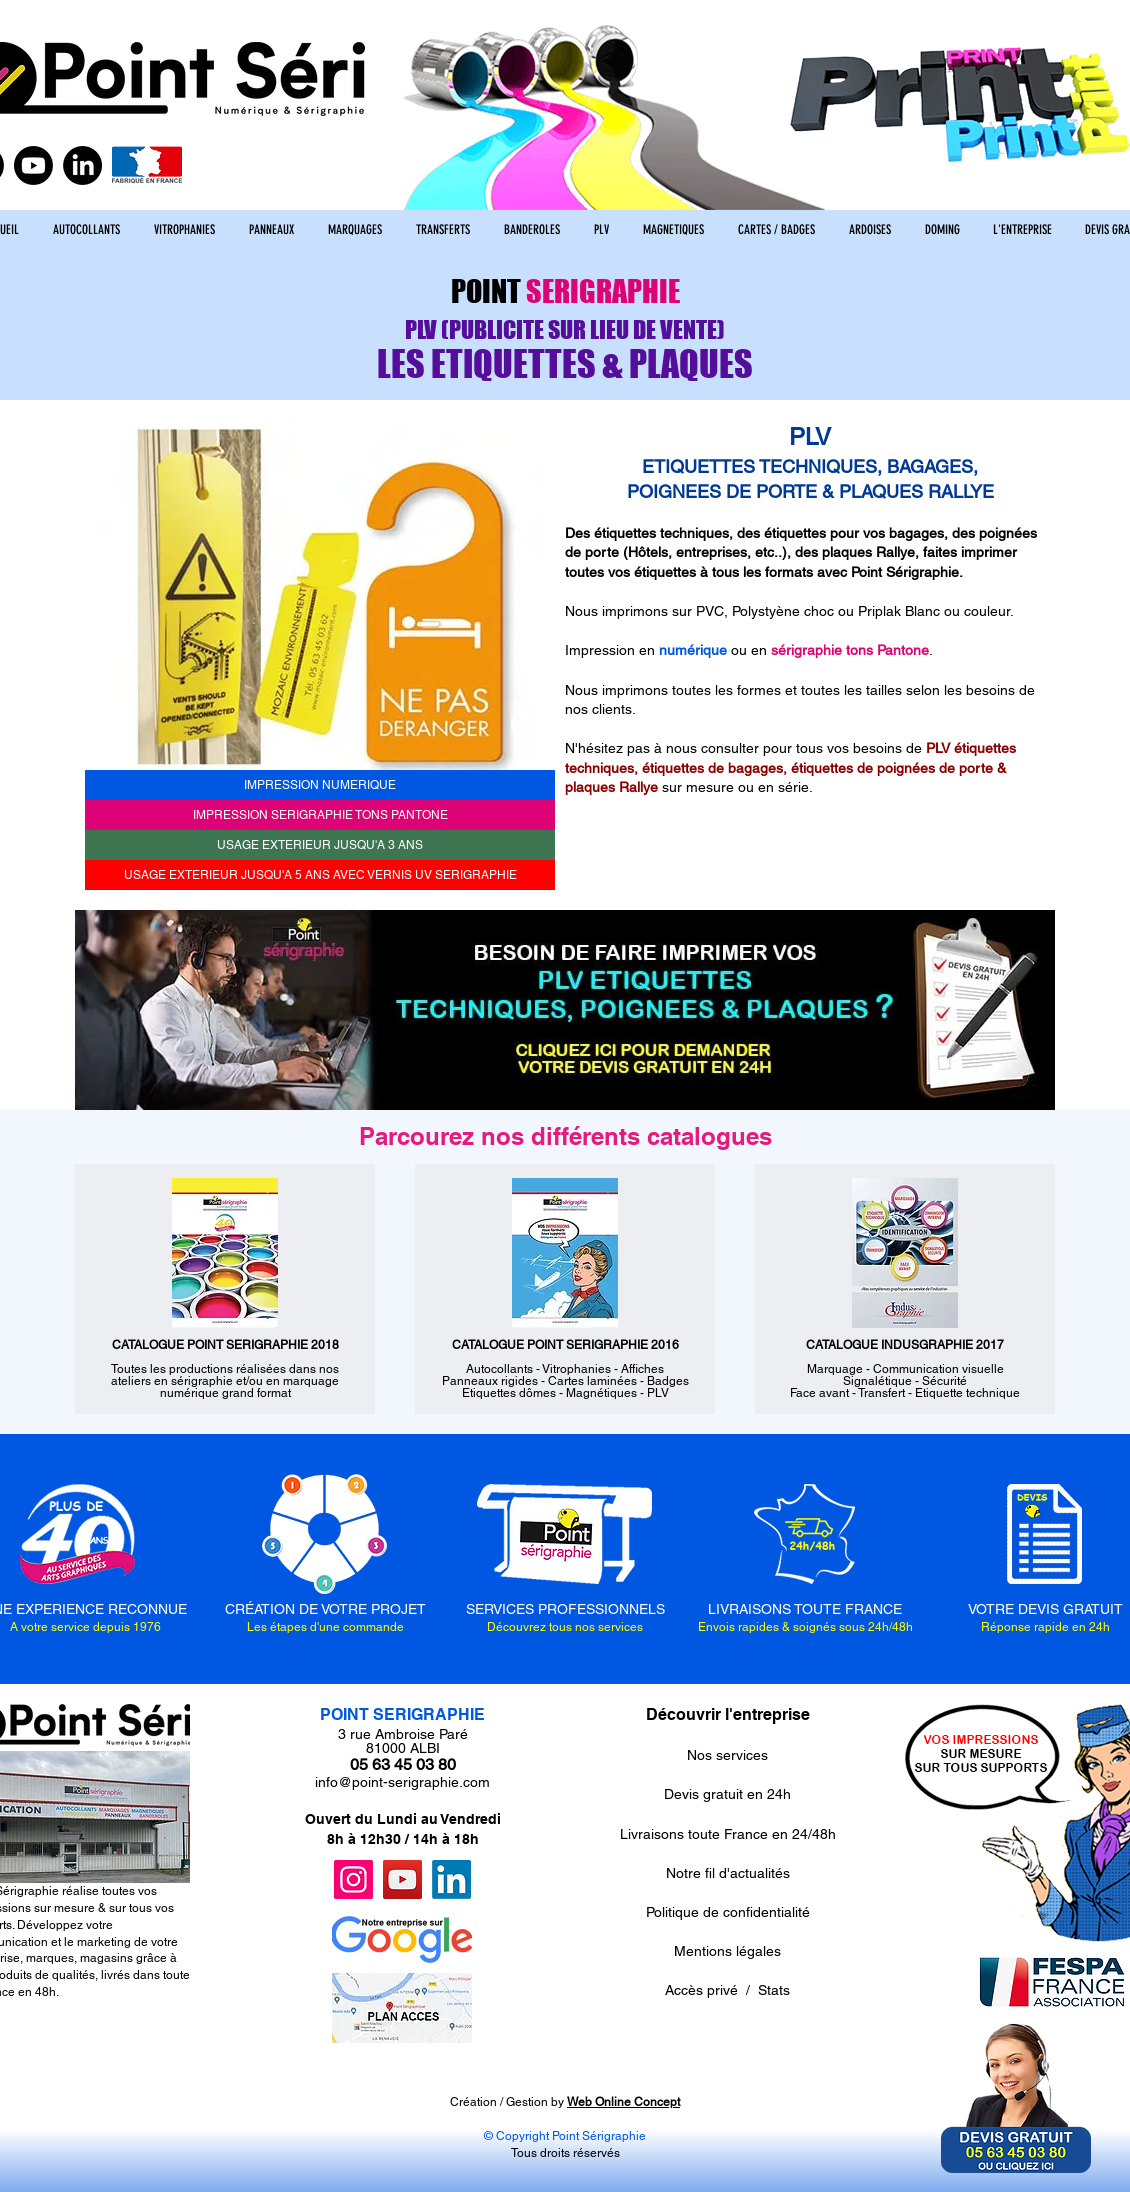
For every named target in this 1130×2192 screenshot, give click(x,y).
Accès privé (701, 1990)
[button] (320, 595)
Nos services (727, 1755)
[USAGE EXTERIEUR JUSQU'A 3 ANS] (320, 845)
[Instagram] (353, 1879)
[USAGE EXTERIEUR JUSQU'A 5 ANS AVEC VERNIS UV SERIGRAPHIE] (320, 875)
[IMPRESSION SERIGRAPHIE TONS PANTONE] (320, 815)
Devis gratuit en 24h (727, 1794)
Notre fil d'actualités (728, 1873)
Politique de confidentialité (728, 1912)
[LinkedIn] (82, 165)
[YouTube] (402, 1879)
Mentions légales (727, 1951)
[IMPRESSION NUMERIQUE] (320, 785)
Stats (774, 1990)
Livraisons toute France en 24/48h (728, 1834)
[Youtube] (33, 165)
